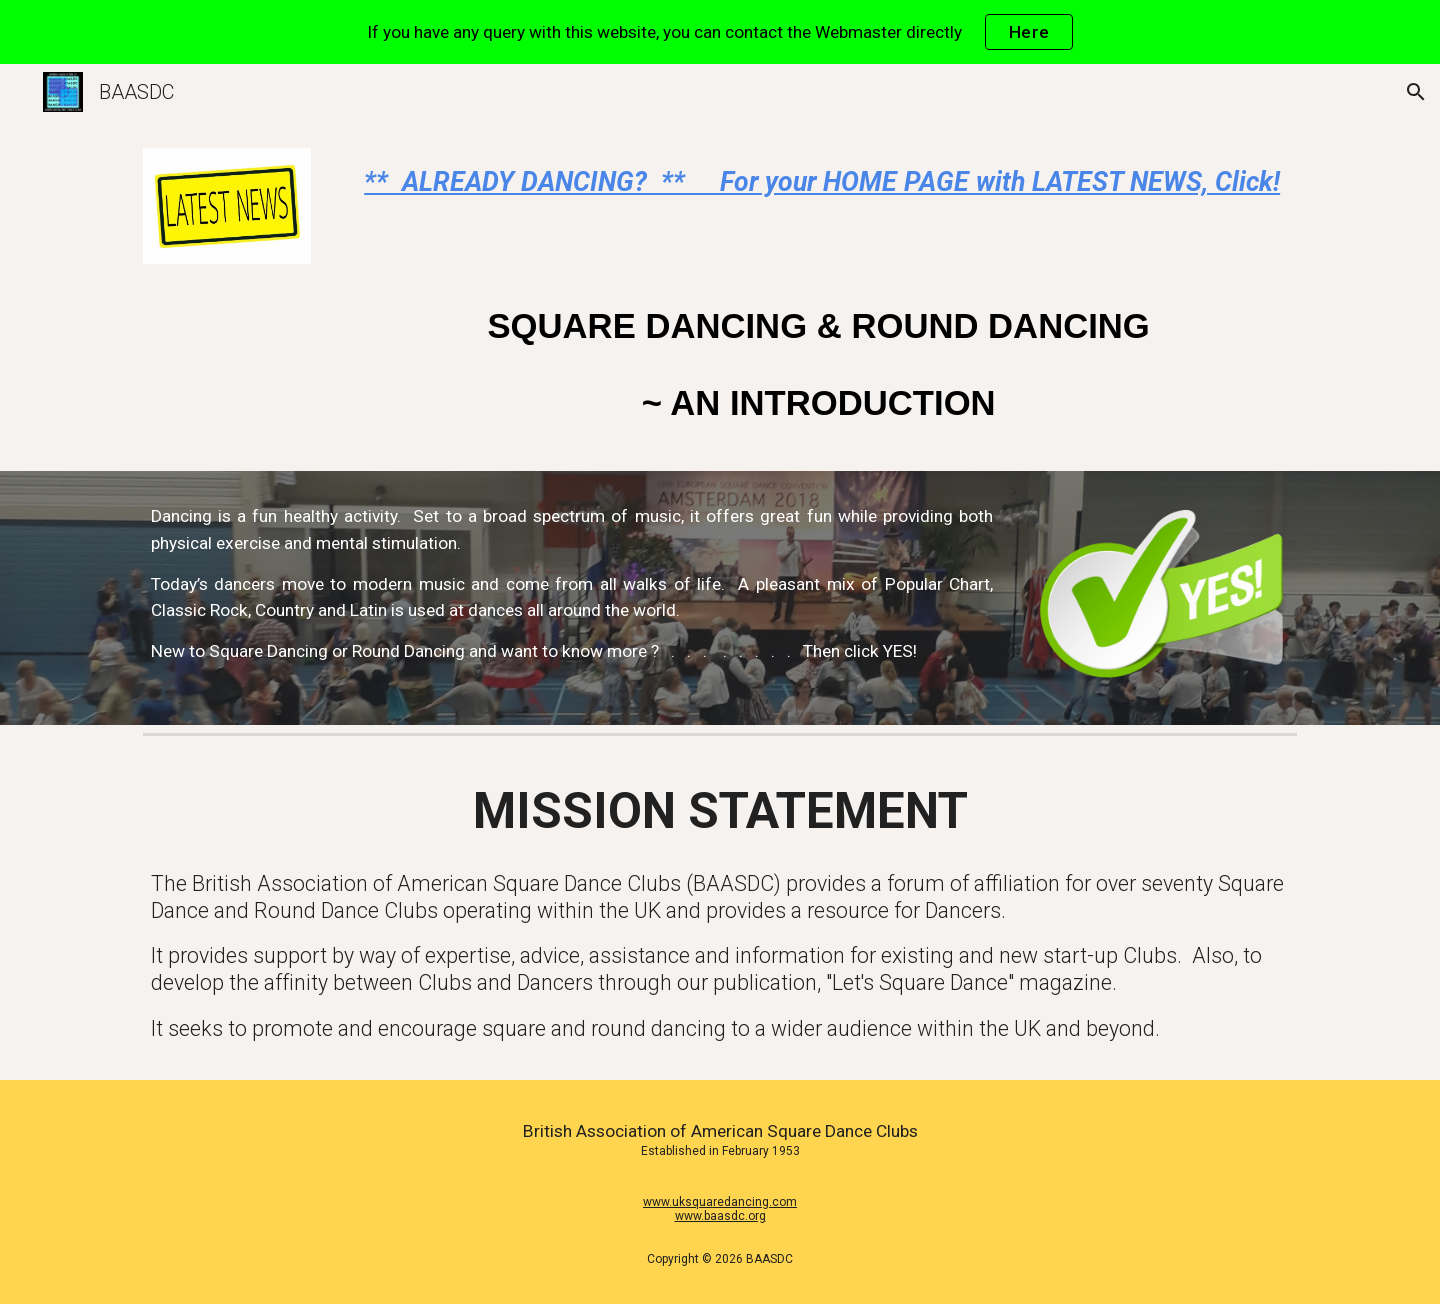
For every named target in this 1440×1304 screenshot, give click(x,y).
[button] (1416, 92)
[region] (720, 32)
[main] (818, 182)
